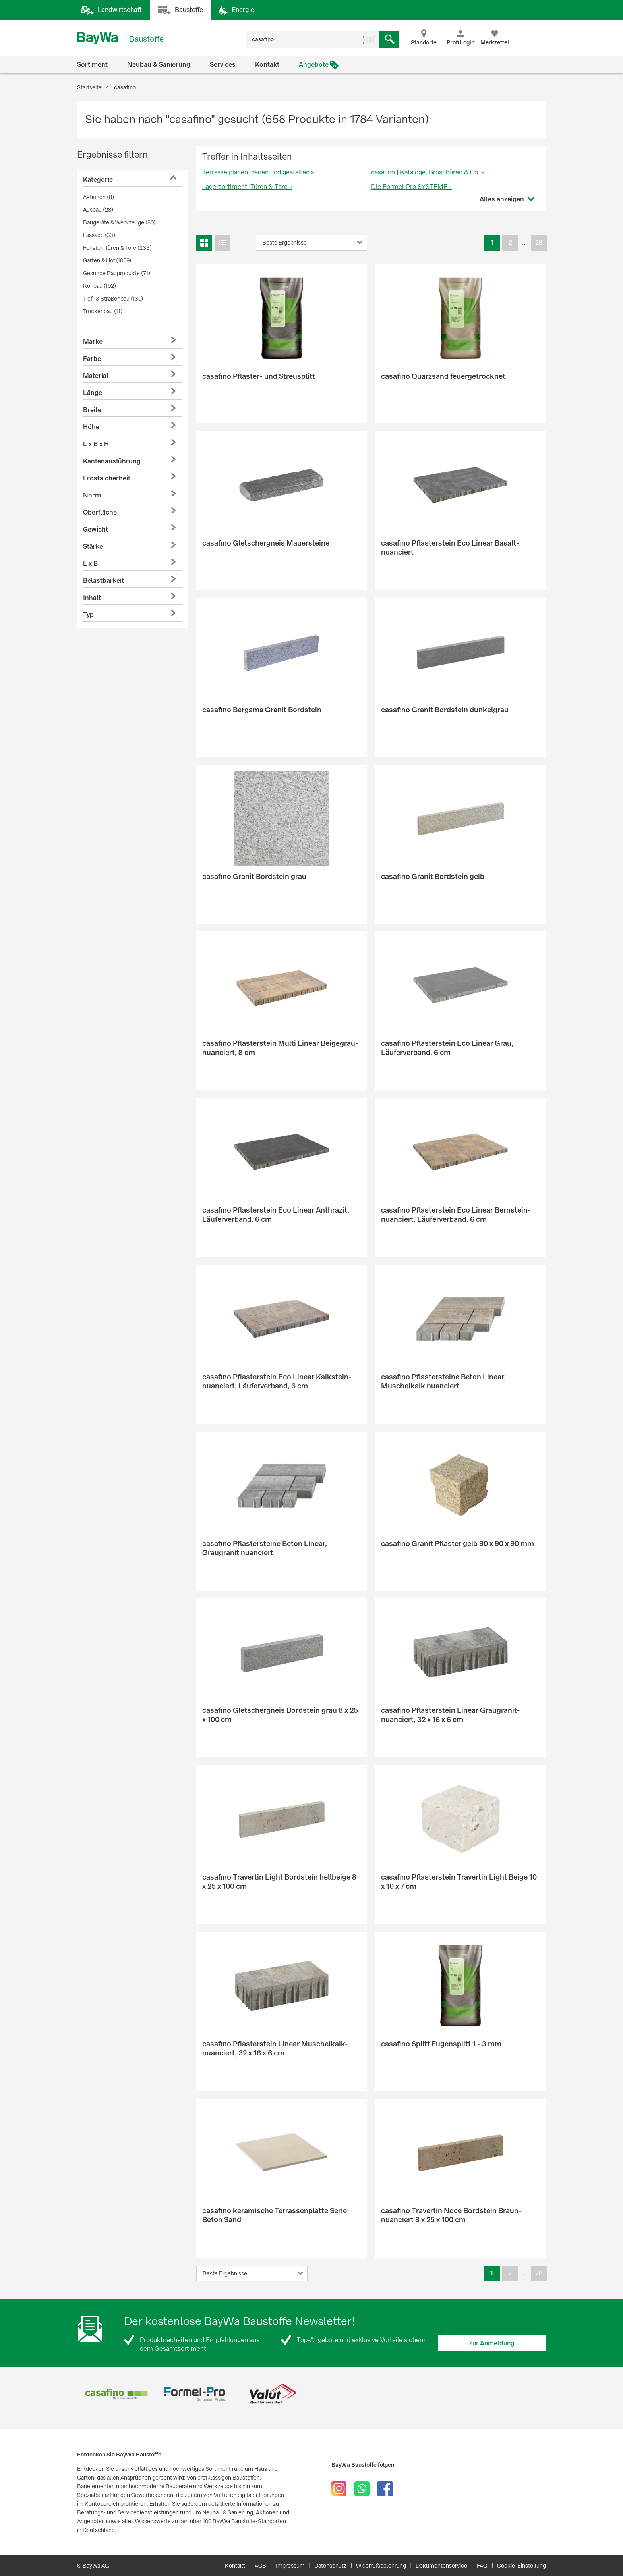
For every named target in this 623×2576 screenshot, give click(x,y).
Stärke (93, 546)
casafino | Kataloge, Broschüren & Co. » (427, 172)
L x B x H (96, 444)
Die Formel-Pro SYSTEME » (411, 187)
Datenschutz (330, 2565)
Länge (92, 393)
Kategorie (98, 179)
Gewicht (95, 529)
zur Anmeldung (492, 2343)
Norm (92, 495)
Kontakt (267, 64)
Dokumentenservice (441, 2565)
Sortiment (92, 64)
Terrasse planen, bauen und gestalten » (258, 172)
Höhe (91, 427)
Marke (93, 341)
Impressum (290, 2565)
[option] (116, 2394)
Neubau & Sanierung (158, 64)
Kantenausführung (112, 461)
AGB (260, 2565)
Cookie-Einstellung (521, 2565)
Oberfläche (100, 512)
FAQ (482, 2565)
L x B (90, 563)
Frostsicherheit (106, 478)
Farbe (92, 359)
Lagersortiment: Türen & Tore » (247, 187)
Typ (88, 615)
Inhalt (92, 598)
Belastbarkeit (103, 581)
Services (223, 64)
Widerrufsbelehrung (381, 2565)
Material (95, 376)
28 (538, 242)
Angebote (314, 64)
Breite (92, 410)
